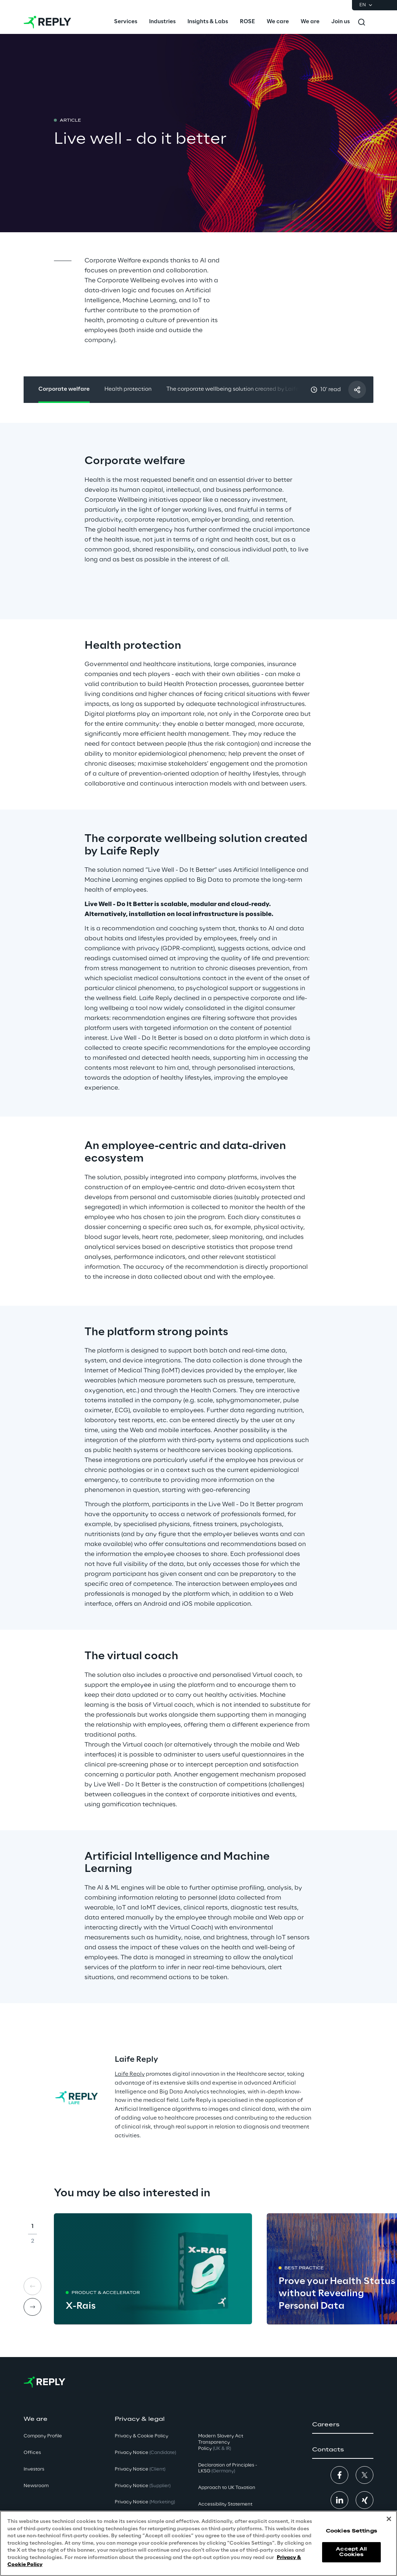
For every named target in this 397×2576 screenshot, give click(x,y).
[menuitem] (125, 22)
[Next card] (32, 2307)
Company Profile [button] (43, 2436)
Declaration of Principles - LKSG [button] (227, 2468)
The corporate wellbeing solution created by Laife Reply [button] (240, 389)
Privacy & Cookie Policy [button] (141, 2436)
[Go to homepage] (47, 22)
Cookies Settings (351, 2536)
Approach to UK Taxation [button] (226, 2487)
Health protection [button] (128, 389)
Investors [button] (34, 2469)
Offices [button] (32, 2452)
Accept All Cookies (351, 2557)
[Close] (389, 2524)
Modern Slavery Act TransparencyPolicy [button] (220, 2442)
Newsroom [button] (36, 2485)
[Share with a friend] (357, 389)
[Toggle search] (361, 22)
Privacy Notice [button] (145, 2452)
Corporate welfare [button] (64, 389)
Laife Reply (130, 2074)
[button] (342, 2425)
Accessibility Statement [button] (225, 2504)
